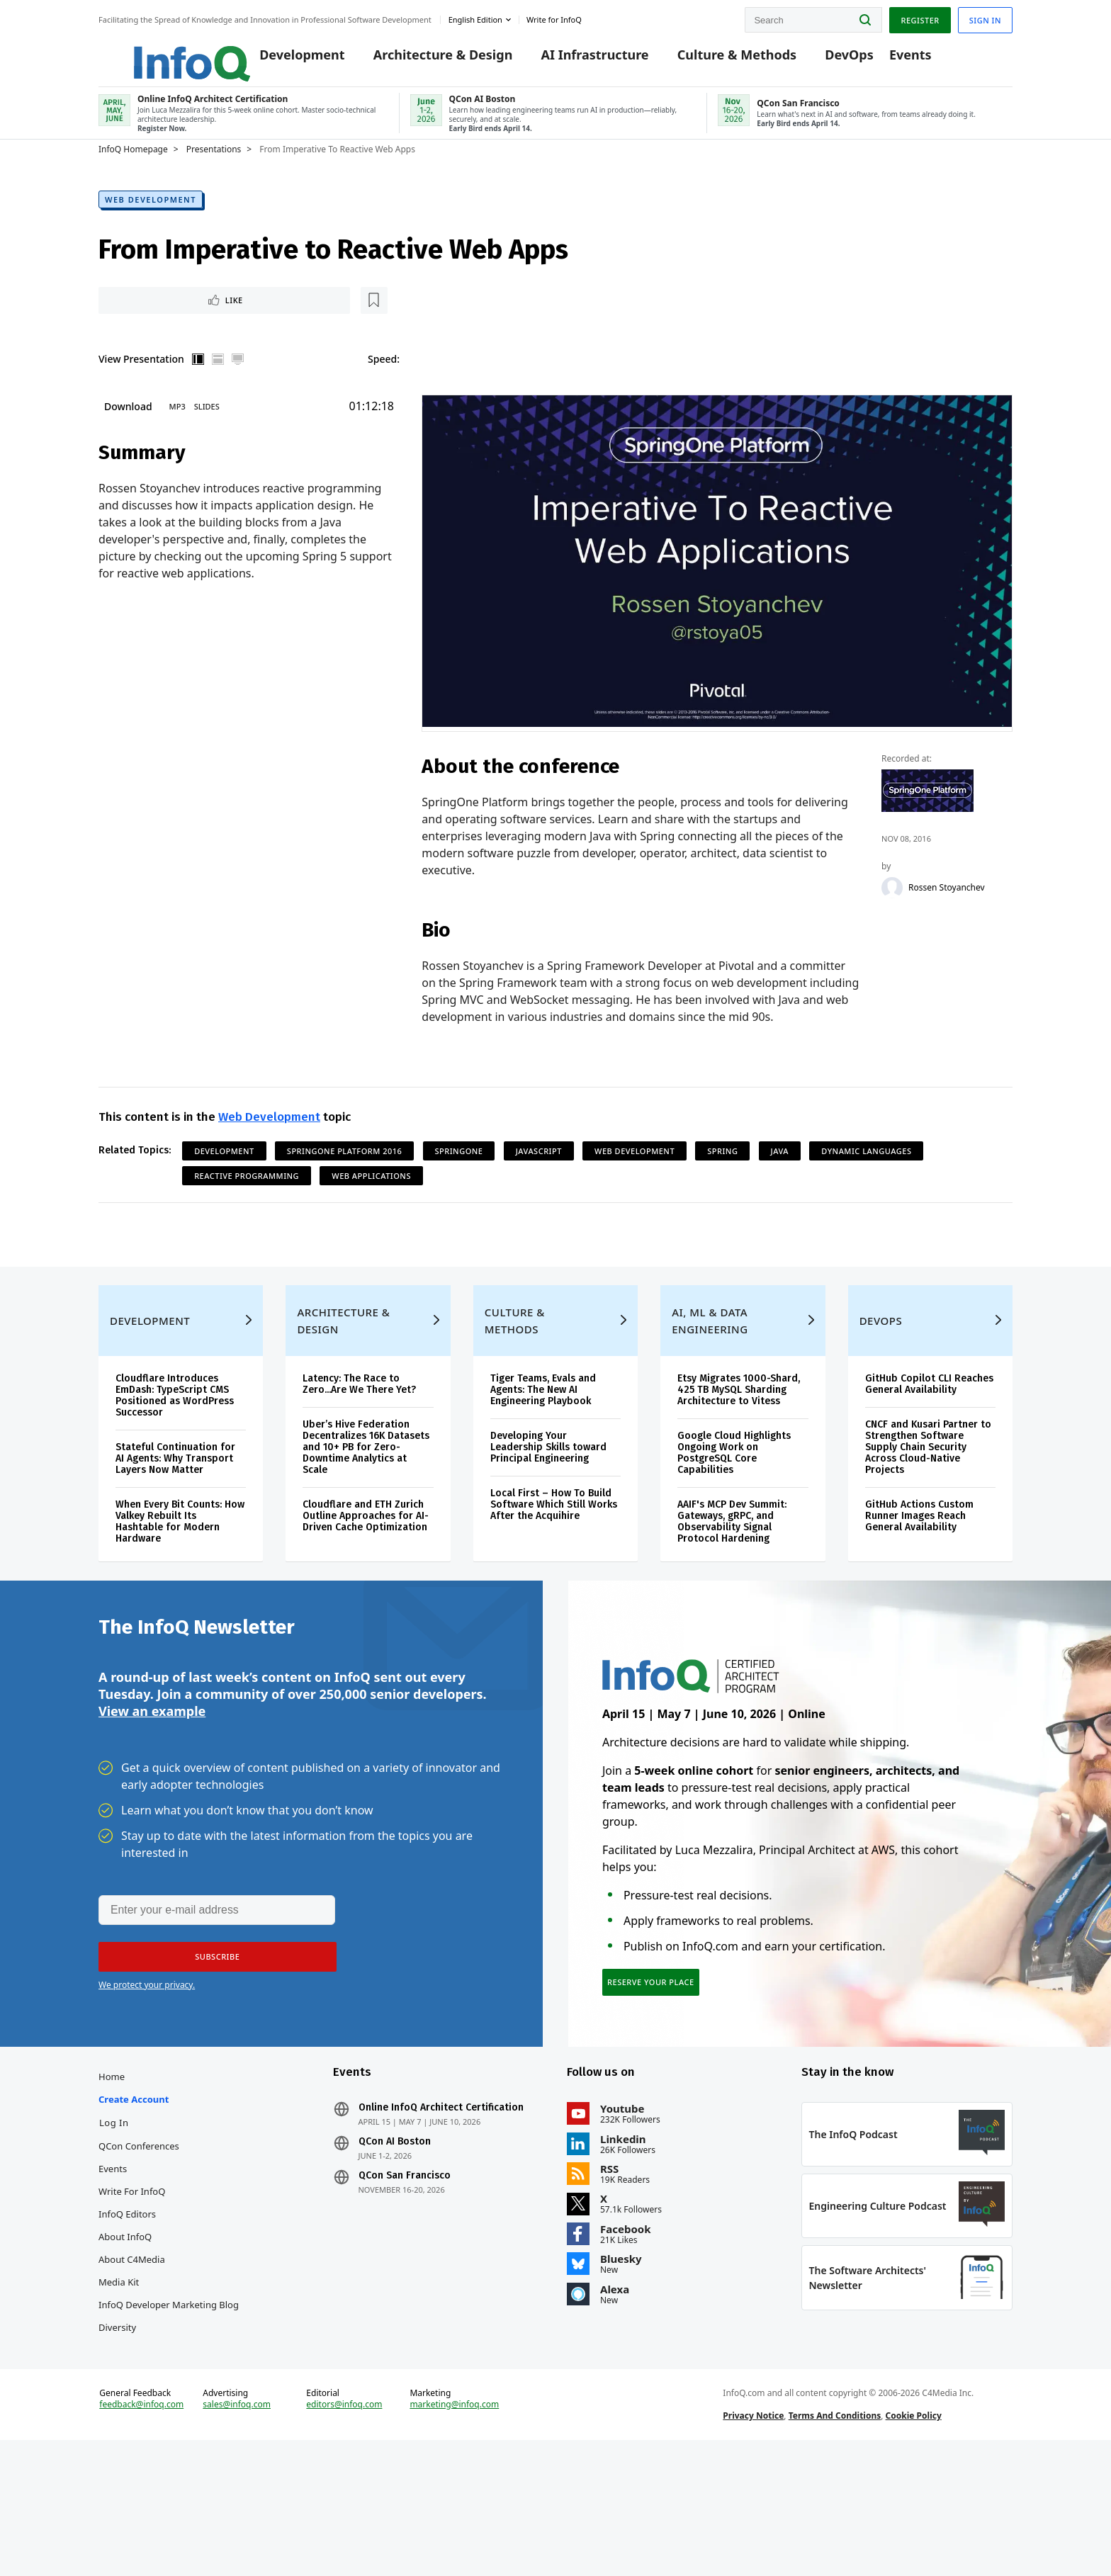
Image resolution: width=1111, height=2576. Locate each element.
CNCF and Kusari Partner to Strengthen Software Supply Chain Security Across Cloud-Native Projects (928, 1503)
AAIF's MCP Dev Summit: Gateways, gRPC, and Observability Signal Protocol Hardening (731, 1578)
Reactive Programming (246, 1201)
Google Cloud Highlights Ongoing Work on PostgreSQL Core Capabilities (734, 1509)
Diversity (117, 2417)
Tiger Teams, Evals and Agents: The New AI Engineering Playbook (543, 1446)
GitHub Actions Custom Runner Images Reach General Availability (919, 1572)
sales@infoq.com (237, 2525)
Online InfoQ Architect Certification (441, 2197)
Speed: (384, 382)
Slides (207, 429)
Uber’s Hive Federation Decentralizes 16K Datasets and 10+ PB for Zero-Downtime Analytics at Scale (366, 1503)
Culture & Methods (714, 58)
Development (280, 58)
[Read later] (183, 322)
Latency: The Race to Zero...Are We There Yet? (359, 1440)
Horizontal (218, 382)
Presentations (214, 168)
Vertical (198, 382)
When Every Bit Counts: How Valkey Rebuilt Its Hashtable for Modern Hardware (179, 1578)
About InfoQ (125, 2326)
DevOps (827, 58)
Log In (114, 2212)
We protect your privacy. (146, 2059)
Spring (722, 1176)
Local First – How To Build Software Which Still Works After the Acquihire (553, 1561)
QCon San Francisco (405, 2265)
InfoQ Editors (127, 2304)
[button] (209, 2031)
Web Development (150, 218)
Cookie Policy (914, 2536)
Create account (133, 2189)
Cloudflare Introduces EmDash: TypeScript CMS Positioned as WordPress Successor (174, 1452)
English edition (475, 16)
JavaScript (539, 1176)
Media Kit (118, 2372)
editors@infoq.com (344, 2525)
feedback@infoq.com (141, 2525)
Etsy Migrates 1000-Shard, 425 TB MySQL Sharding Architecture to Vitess (738, 1446)
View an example (151, 1783)
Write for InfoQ (131, 2281)
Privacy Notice (753, 2536)
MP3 (177, 429)
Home (111, 2166)
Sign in (985, 16)
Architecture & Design (421, 58)
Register (920, 16)
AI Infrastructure (573, 58)
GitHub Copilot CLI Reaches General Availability (929, 1440)
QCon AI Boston (395, 2231)
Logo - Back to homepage (156, 51)
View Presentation (141, 382)
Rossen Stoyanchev (947, 912)
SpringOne (459, 1176)
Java (780, 1176)
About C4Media (131, 2349)
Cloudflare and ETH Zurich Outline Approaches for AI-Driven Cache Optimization (366, 1572)
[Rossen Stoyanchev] (892, 911)
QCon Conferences (138, 2236)
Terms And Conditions (835, 2536)
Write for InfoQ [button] (554, 16)
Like (136, 321)
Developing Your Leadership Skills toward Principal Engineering (548, 1503)
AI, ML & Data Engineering (710, 1377)
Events (888, 58)
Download (128, 429)
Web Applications (371, 1201)
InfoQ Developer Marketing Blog (168, 2394)
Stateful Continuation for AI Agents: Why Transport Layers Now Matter (175, 1515)
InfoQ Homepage (133, 168)
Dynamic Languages (866, 1176)
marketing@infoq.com (454, 2525)
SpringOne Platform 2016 (344, 1176)
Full (238, 382)
